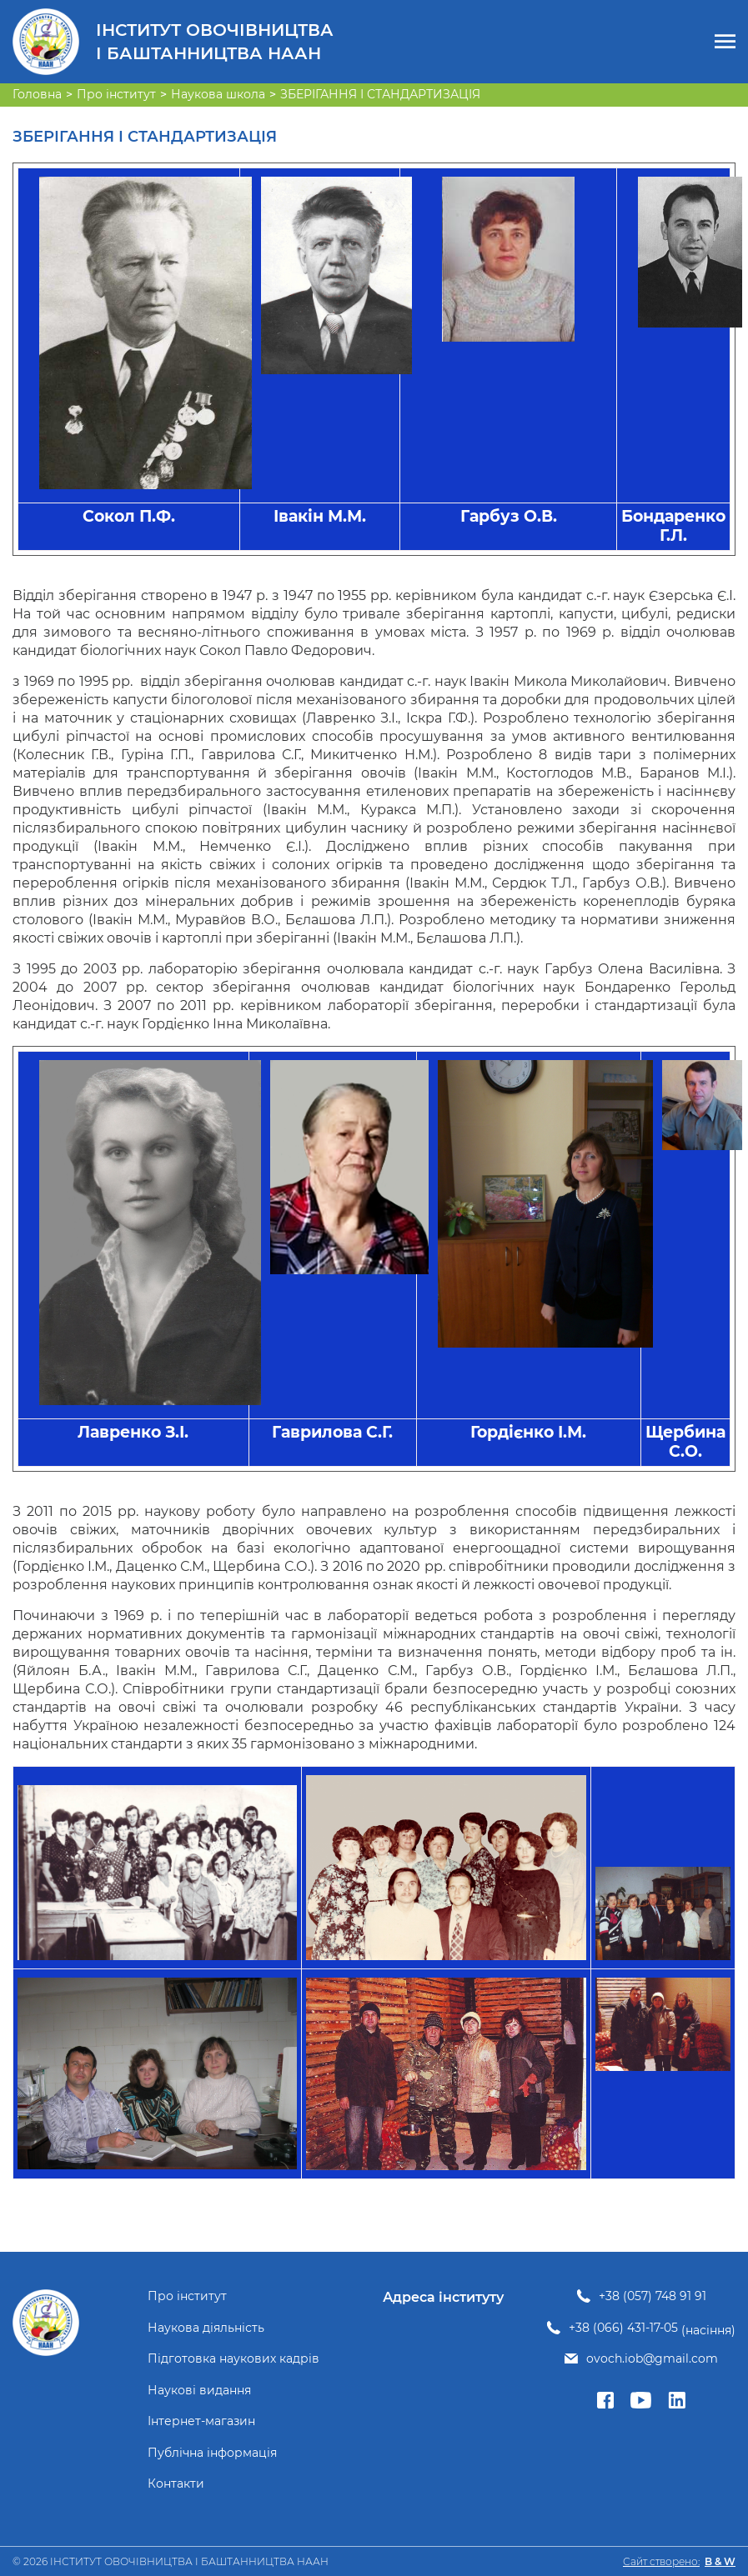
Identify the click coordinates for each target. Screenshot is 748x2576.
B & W (720, 2561)
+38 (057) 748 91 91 (652, 2296)
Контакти (176, 2484)
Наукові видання (199, 2390)
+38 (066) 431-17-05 (623, 2328)
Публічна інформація (212, 2453)
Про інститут (187, 2296)
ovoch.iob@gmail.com (652, 2359)
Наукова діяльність (206, 2328)
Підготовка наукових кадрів (233, 2359)
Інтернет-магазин (201, 2421)
